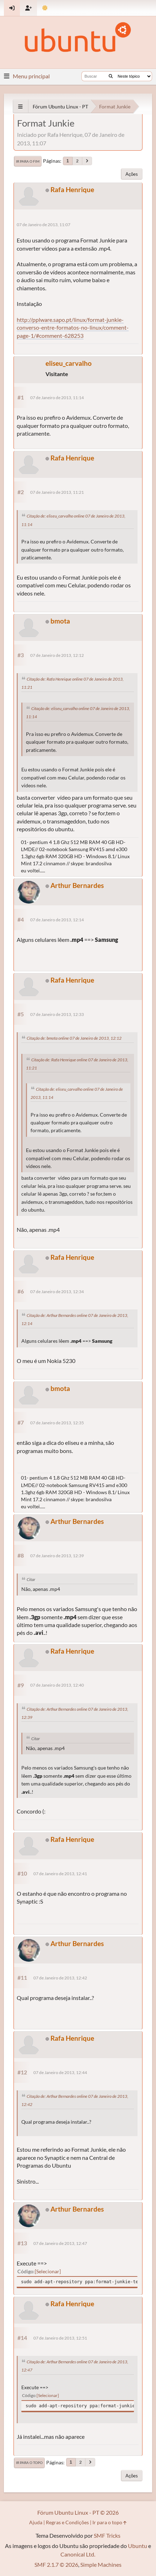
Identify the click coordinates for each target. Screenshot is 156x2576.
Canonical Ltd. (77, 2554)
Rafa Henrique (72, 189)
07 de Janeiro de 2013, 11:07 (43, 224)
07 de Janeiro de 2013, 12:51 (60, 2338)
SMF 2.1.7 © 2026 (56, 2564)
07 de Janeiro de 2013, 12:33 (57, 1014)
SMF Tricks (107, 2535)
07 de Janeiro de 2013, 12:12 (57, 655)
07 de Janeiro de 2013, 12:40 (57, 1685)
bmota (60, 621)
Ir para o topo (29, 2462)
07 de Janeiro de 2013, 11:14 (57, 397)
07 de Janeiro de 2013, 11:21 (57, 492)
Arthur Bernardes (77, 885)
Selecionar (47, 2271)
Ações (131, 174)
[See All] (20, 107)
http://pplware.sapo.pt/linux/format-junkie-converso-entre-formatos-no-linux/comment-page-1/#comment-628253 (73, 327)
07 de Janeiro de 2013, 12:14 (57, 919)
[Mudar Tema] (45, 8)
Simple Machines (101, 2564)
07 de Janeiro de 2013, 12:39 (57, 1555)
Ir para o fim (27, 161)
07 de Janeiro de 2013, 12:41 (60, 1873)
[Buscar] (110, 76)
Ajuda (35, 2522)
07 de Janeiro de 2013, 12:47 (60, 2243)
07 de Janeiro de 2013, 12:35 (57, 1422)
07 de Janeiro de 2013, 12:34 (57, 1291)
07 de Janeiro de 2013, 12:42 (60, 1978)
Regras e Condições (67, 2522)
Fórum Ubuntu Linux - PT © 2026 (78, 2512)
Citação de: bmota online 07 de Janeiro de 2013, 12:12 (74, 1038)
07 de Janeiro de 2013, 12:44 (60, 2072)
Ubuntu (137, 2545)
